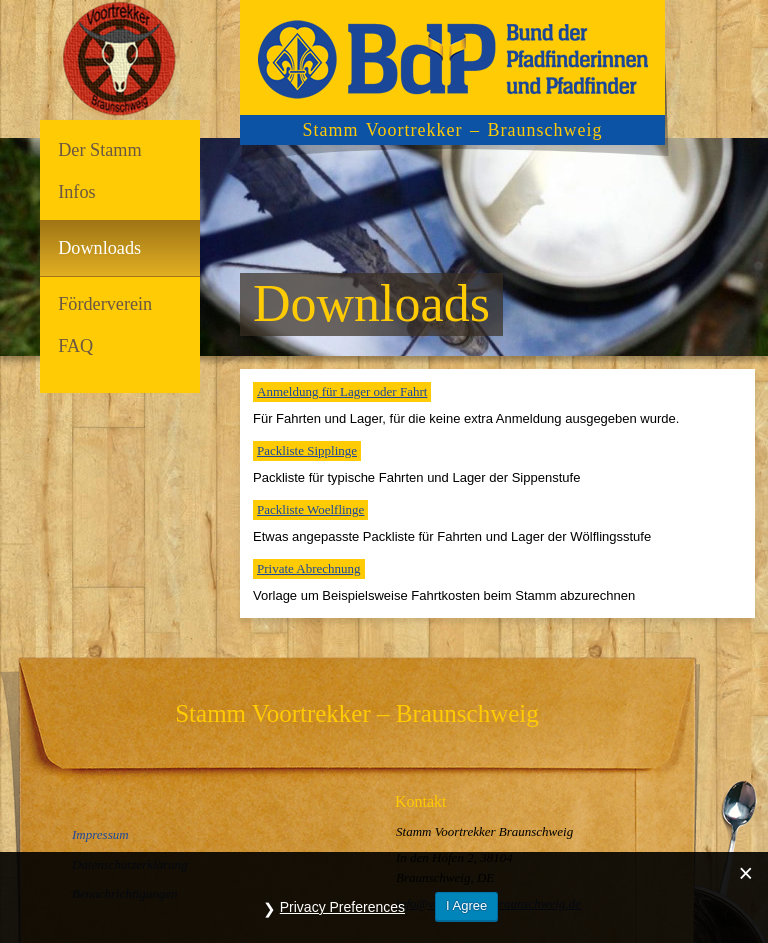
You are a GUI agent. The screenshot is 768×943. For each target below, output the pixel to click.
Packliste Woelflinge (310, 509)
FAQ (75, 346)
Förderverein (105, 304)
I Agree (466, 905)
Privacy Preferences (342, 907)
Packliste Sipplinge (307, 450)
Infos (76, 192)
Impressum (100, 834)
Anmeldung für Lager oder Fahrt (342, 391)
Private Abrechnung (309, 568)
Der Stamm (99, 150)
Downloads (99, 248)
